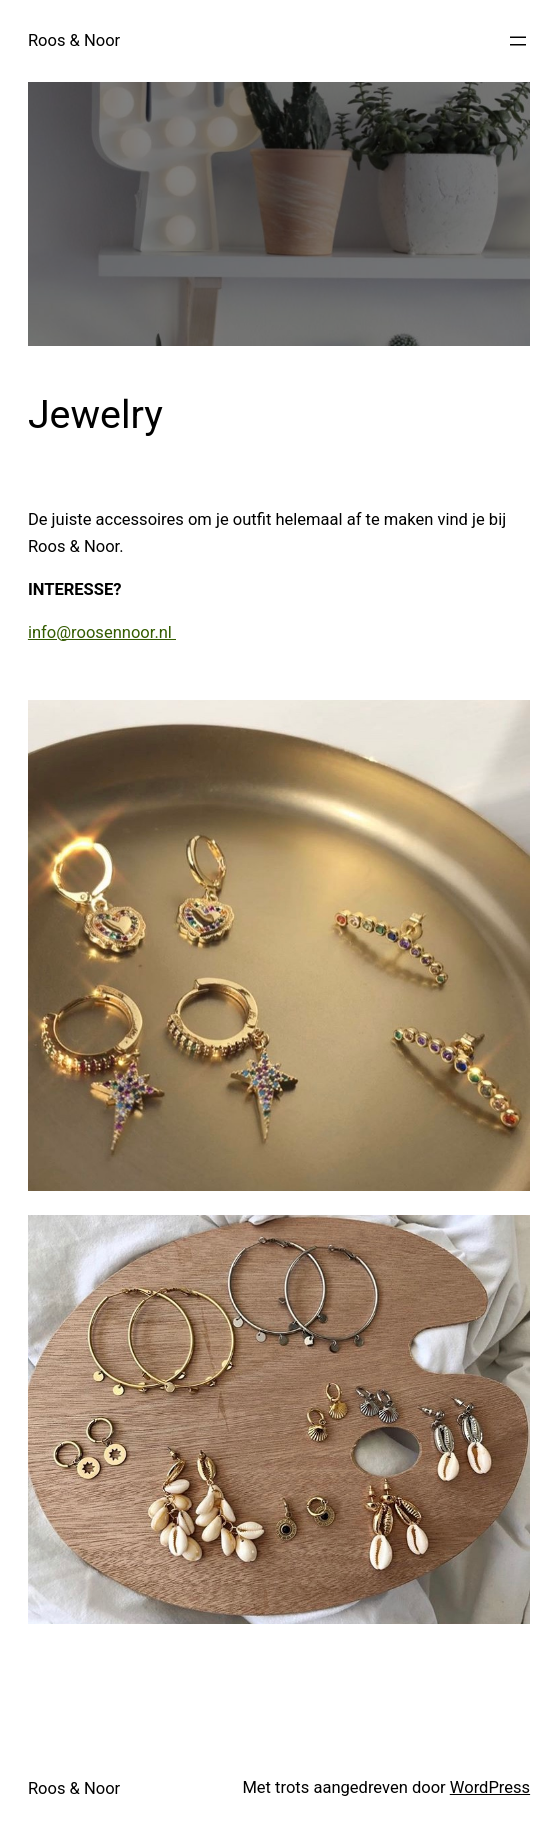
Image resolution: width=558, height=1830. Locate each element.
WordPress (490, 1787)
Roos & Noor (74, 40)
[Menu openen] (518, 41)
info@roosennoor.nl (102, 632)
